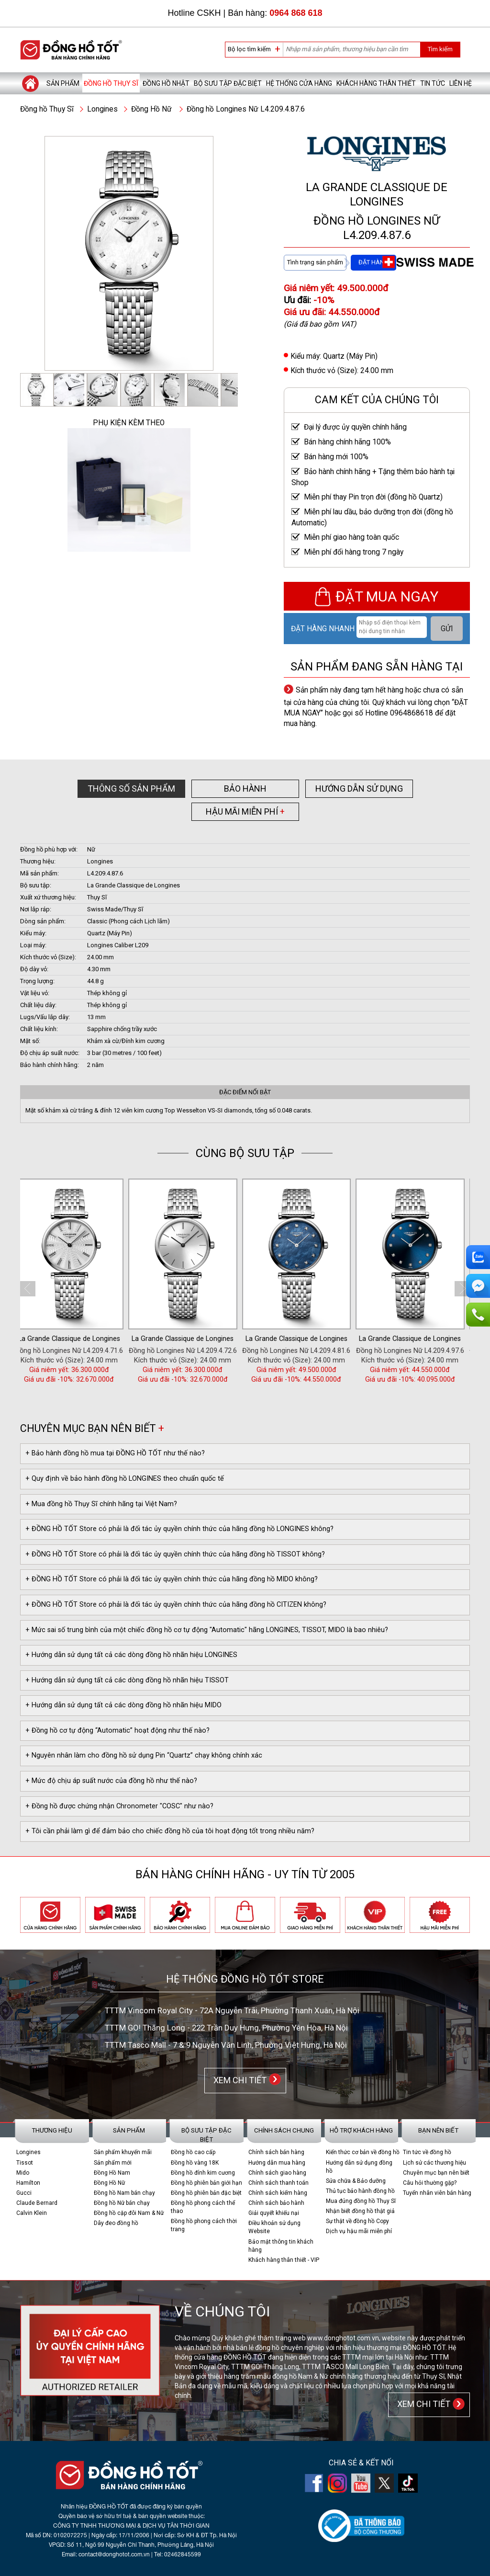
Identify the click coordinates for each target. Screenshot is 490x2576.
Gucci (24, 2193)
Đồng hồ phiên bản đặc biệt (206, 2193)
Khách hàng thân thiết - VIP (283, 2260)
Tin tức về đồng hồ (427, 2152)
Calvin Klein (31, 2213)
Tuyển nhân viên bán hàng (437, 2193)
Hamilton (28, 2182)
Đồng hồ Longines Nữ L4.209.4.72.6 (285, 1351)
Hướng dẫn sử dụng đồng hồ (359, 2166)
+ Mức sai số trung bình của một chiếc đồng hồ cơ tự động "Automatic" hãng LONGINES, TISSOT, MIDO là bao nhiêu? (206, 1630)
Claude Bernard (36, 2203)
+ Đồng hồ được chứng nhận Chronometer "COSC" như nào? (119, 1806)
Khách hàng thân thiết (376, 83)
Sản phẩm (62, 83)
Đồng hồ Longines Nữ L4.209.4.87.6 (246, 109)
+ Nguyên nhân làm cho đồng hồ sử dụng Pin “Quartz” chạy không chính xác (143, 1755)
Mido (22, 2172)
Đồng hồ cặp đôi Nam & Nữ (129, 2213)
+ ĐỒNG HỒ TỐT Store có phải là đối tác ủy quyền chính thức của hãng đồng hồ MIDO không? (171, 1579)
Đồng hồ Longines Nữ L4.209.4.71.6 (171, 1351)
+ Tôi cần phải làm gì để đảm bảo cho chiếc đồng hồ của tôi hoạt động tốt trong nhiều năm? (169, 1831)
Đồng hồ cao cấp (193, 2152)
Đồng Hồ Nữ (151, 109)
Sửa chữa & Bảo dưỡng (356, 2181)
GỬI (447, 628)
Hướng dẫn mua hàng (276, 2162)
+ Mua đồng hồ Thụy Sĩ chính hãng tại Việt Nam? (101, 1504)
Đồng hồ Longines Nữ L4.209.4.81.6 (398, 1351)
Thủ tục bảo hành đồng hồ (360, 2191)
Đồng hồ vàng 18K (195, 2162)
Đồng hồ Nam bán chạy (124, 2193)
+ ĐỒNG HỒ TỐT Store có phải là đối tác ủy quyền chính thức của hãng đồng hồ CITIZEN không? (175, 1604)
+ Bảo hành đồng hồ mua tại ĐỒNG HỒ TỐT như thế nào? (115, 1453)
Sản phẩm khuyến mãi (123, 2152)
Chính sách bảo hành (276, 2203)
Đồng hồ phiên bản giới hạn (206, 2182)
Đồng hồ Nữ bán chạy (122, 2203)
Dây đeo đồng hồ (116, 2223)
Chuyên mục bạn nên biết (436, 2172)
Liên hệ (460, 83)
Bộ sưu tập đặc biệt (228, 83)
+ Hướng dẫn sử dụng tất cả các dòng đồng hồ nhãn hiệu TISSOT (127, 1680)
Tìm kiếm (440, 49)
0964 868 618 (295, 13)
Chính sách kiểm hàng (277, 2193)
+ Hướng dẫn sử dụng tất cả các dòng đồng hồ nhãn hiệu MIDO (123, 1705)
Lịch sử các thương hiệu (434, 2162)
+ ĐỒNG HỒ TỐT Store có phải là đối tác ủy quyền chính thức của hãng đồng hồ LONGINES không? (179, 1529)
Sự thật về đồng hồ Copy (357, 2221)
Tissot (24, 2162)
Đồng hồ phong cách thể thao (203, 2207)
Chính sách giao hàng (277, 2172)
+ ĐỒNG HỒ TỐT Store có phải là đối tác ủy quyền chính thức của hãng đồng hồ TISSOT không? (175, 1554)
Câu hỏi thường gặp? (430, 2182)
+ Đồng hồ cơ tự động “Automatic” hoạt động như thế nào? (117, 1730)
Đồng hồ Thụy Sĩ (111, 83)
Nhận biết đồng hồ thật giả (360, 2211)
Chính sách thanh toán (278, 2182)
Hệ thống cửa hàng (299, 83)
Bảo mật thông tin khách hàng (280, 2245)
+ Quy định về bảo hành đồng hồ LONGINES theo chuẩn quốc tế (124, 1479)
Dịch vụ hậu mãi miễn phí (359, 2231)
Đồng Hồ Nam (112, 2172)
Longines (102, 109)
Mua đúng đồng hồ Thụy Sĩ (361, 2201)
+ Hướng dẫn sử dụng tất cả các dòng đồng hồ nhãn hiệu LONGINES (131, 1655)
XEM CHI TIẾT (238, 2080)
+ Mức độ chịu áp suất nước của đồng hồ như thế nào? (111, 1781)
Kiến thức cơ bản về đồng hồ (363, 2152)
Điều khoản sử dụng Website (274, 2227)
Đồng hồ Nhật (166, 83)
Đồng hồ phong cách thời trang (204, 2225)
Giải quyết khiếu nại (273, 2213)
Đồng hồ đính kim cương (203, 2172)
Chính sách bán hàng (276, 2152)
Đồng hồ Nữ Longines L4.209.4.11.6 (57, 1351)
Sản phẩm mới (113, 2162)
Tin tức (432, 83)
